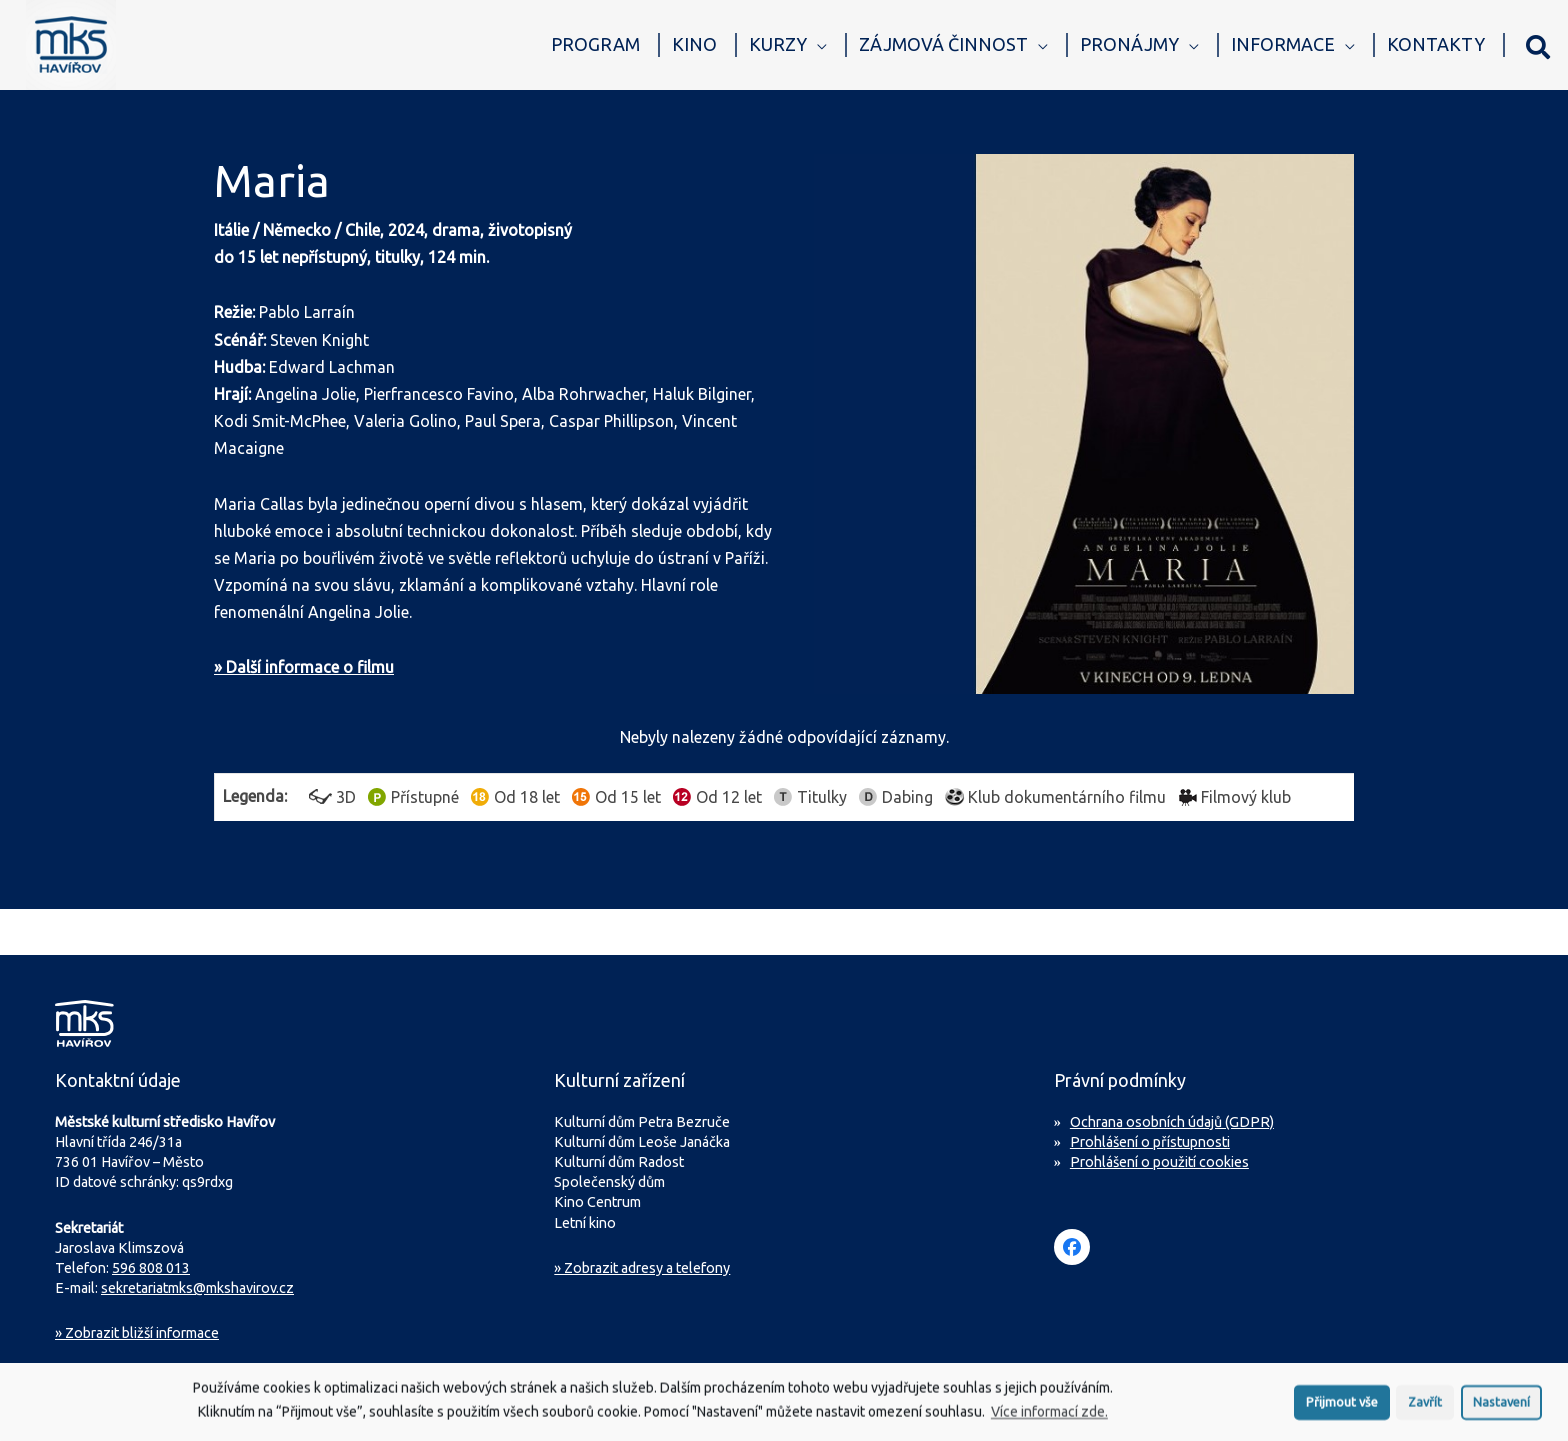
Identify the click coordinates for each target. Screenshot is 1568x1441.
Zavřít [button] (1425, 1406)
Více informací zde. (1049, 1417)
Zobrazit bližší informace (137, 1333)
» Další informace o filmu (304, 667)
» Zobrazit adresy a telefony (642, 1268)
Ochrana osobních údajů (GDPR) (1172, 1122)
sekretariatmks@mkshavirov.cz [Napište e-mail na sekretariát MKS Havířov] (197, 1288)
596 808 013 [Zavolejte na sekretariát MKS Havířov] (151, 1268)
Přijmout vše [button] (1342, 1406)
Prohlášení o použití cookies (1159, 1162)
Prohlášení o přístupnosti (1150, 1142)
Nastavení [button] (1501, 1406)
